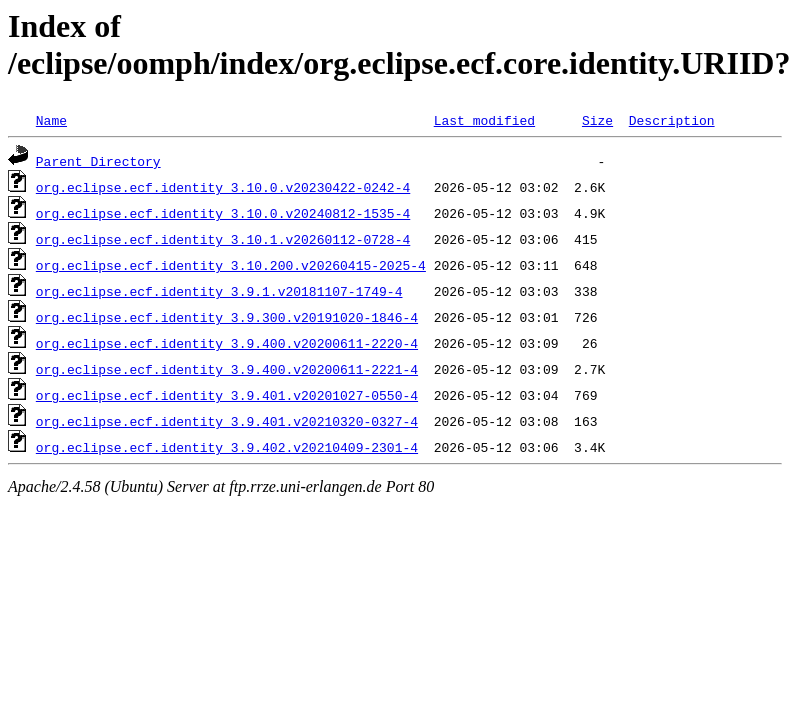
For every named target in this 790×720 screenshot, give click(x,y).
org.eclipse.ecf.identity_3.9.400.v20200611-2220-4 (227, 343)
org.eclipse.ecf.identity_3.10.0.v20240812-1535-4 (223, 213)
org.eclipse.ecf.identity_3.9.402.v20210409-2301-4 (227, 447)
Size (597, 120)
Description (672, 120)
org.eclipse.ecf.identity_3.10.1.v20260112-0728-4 (223, 239)
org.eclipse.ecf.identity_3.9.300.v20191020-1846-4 (227, 317)
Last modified (484, 120)
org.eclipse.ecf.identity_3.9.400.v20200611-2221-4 (227, 369)
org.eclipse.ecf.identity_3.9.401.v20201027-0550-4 (227, 395)
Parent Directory (98, 161)
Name (51, 120)
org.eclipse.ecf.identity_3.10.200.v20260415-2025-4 (231, 265)
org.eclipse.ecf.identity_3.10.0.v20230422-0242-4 (223, 187)
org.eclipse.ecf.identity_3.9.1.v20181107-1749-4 (219, 291)
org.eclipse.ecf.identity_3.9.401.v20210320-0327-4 (227, 421)
